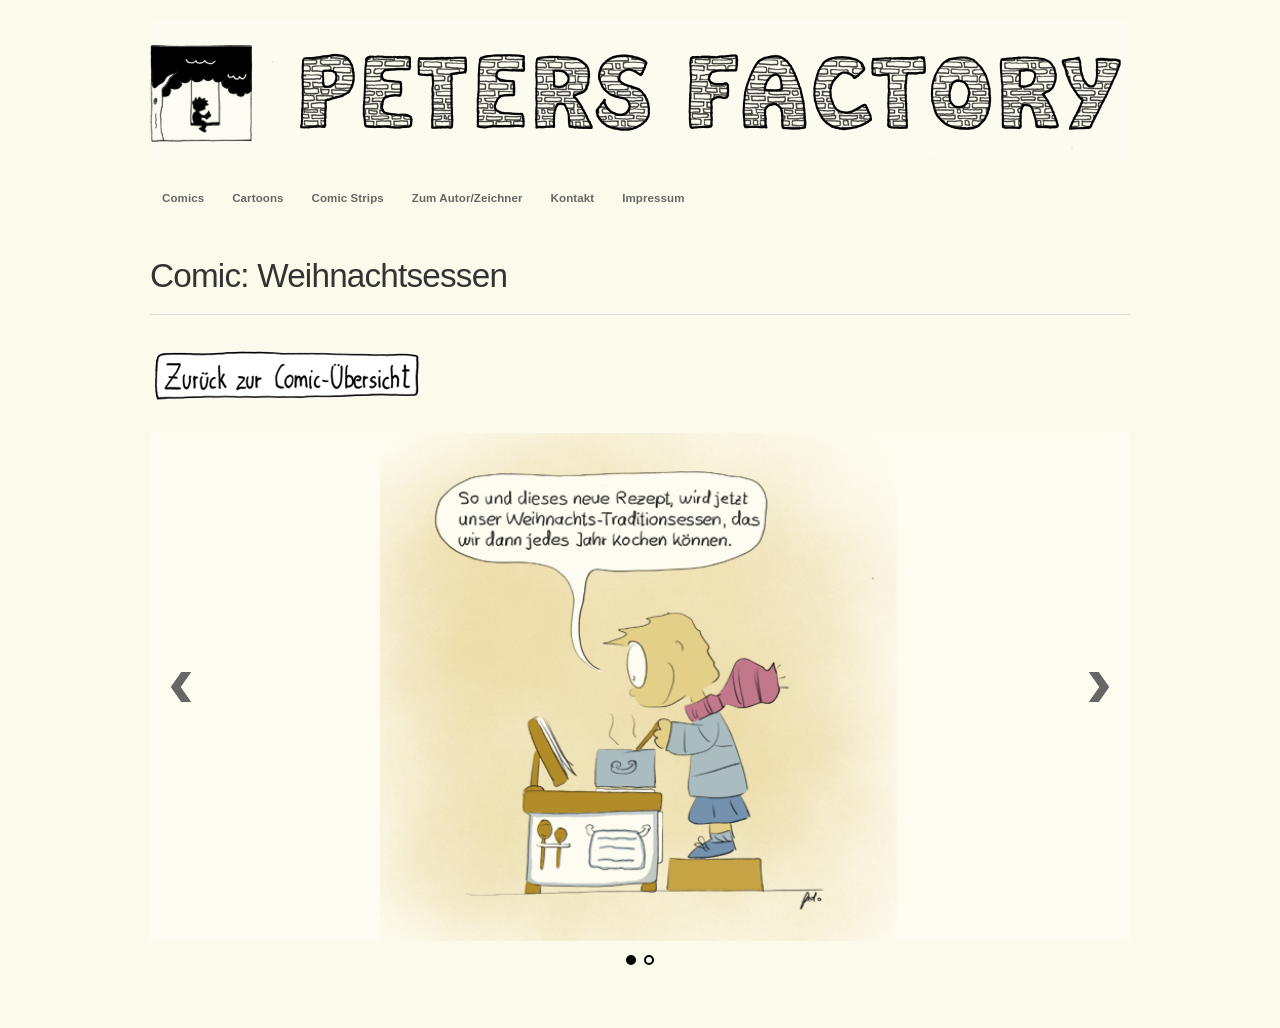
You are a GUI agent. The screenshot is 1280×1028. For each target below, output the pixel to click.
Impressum (653, 198)
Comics (183, 198)
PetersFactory (640, 90)
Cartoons (257, 198)
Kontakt (573, 198)
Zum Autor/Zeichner (467, 198)
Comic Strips (348, 198)
